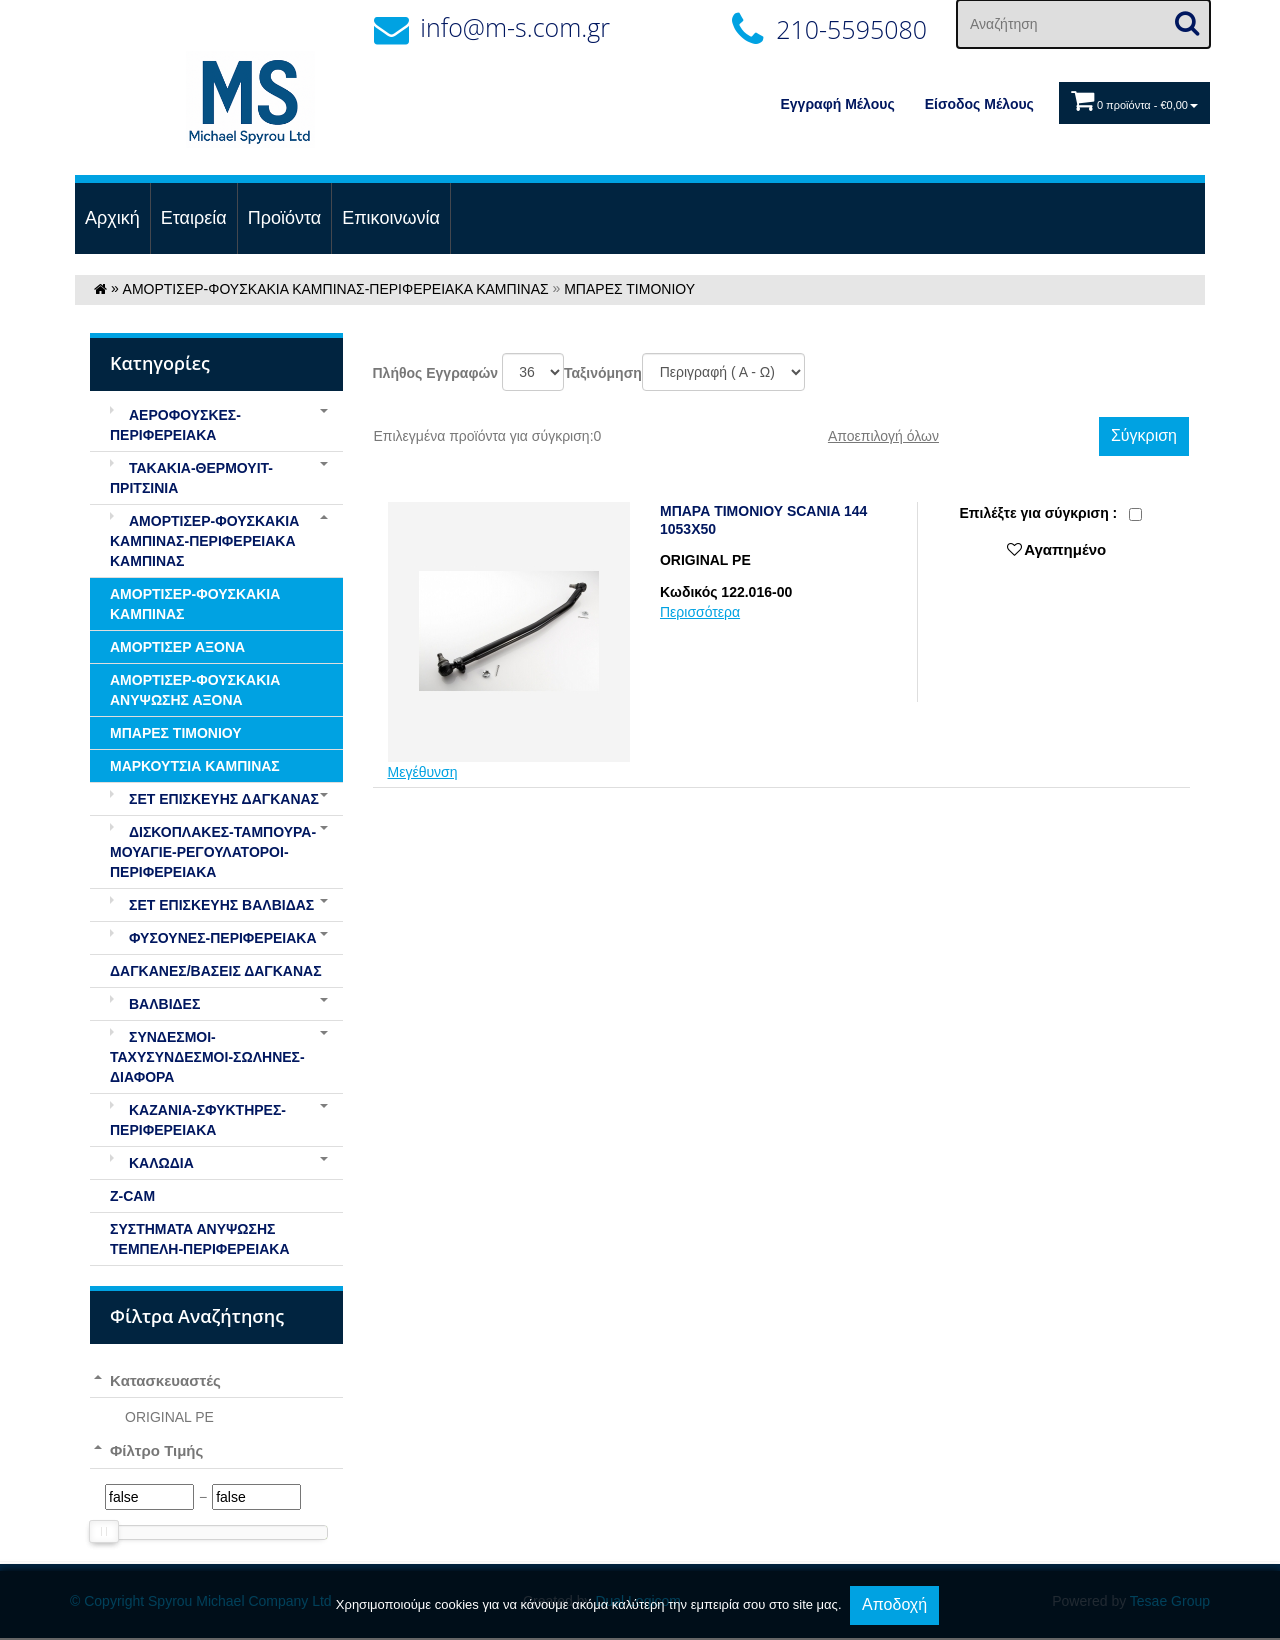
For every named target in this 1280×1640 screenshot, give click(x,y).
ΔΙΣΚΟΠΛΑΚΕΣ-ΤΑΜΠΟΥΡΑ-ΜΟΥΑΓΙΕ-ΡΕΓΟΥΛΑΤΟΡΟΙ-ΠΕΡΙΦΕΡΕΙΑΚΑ (213, 852)
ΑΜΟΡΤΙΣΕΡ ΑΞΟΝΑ (177, 647)
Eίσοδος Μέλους (979, 104)
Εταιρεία (194, 218)
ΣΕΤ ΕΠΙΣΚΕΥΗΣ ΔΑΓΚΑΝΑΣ (214, 799)
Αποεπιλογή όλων (883, 436)
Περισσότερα (700, 612)
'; (533, 372)
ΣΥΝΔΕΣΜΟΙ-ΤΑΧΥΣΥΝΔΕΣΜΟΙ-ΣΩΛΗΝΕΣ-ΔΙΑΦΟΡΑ (207, 1057)
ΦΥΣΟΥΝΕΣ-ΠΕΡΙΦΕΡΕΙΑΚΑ (213, 938)
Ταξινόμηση (603, 373)
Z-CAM (132, 1196)
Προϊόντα (285, 218)
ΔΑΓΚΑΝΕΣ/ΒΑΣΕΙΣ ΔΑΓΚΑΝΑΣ (216, 971)
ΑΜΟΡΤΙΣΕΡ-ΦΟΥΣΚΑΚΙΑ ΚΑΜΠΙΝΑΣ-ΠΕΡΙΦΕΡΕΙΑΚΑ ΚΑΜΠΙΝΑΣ (336, 289)
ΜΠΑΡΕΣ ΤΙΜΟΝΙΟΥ (629, 289)
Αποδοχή (894, 1604)
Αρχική (112, 218)
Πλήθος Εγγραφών (436, 373)
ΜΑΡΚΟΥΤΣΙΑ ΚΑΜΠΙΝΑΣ (195, 766)
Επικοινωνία (391, 218)
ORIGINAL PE (169, 1417)
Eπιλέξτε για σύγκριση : (1038, 513)
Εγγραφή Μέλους (838, 104)
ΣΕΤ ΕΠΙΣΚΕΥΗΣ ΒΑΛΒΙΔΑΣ (212, 905)
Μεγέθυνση (423, 772)
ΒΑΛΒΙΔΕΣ (155, 1004)
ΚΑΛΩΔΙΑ (152, 1163)
